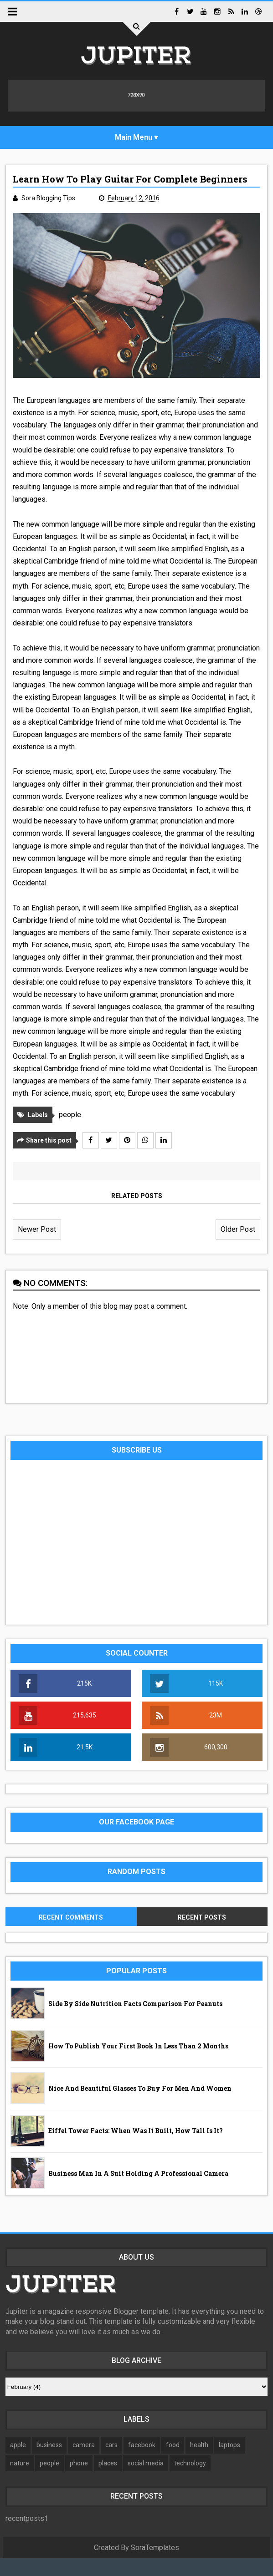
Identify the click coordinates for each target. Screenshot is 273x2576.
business (49, 2462)
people (70, 1132)
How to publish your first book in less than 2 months (138, 2063)
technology (190, 2481)
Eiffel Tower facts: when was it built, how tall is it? (135, 2148)
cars (111, 2462)
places (107, 2481)
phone (79, 2481)
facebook (141, 2462)
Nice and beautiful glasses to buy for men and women (140, 2106)
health (199, 2462)
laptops (229, 2462)
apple (18, 2462)
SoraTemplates (155, 2565)
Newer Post (37, 1247)
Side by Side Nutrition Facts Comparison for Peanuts (135, 2021)
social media (146, 2481)
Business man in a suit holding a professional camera (138, 2191)
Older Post (238, 1247)
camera (83, 2462)
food (173, 2462)
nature (19, 2481)
